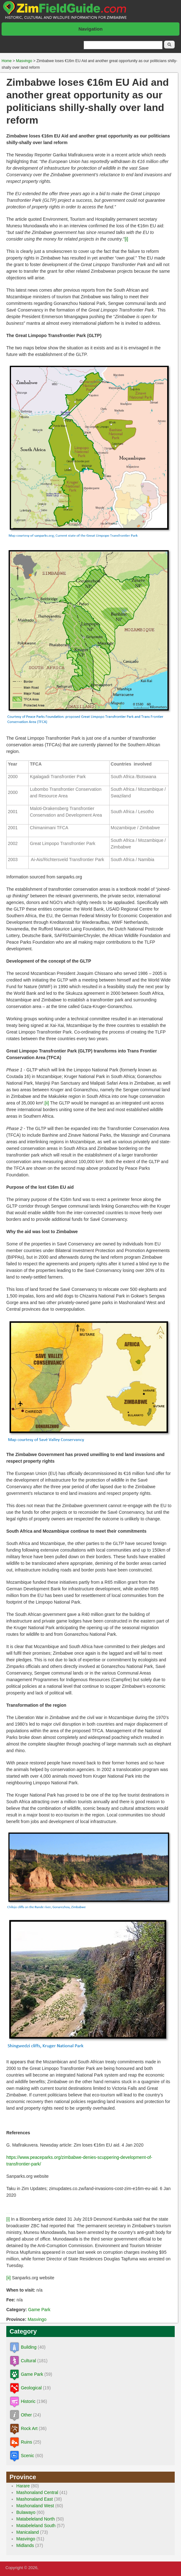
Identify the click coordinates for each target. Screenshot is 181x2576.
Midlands (25, 2545)
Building (29, 2347)
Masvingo (24, 61)
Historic (28, 2401)
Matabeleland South (36, 2525)
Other (26, 2414)
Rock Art (29, 2428)
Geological (31, 2387)
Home (7, 61)
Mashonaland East (34, 2499)
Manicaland (27, 2532)
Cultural (28, 2360)
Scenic (27, 2455)
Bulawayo (26, 2512)
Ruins (26, 2442)
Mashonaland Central (37, 2492)
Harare (23, 2485)
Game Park (39, 2309)
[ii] (46, 1102)
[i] (126, 239)
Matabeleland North (35, 2518)
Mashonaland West (35, 2505)
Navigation (90, 29)
